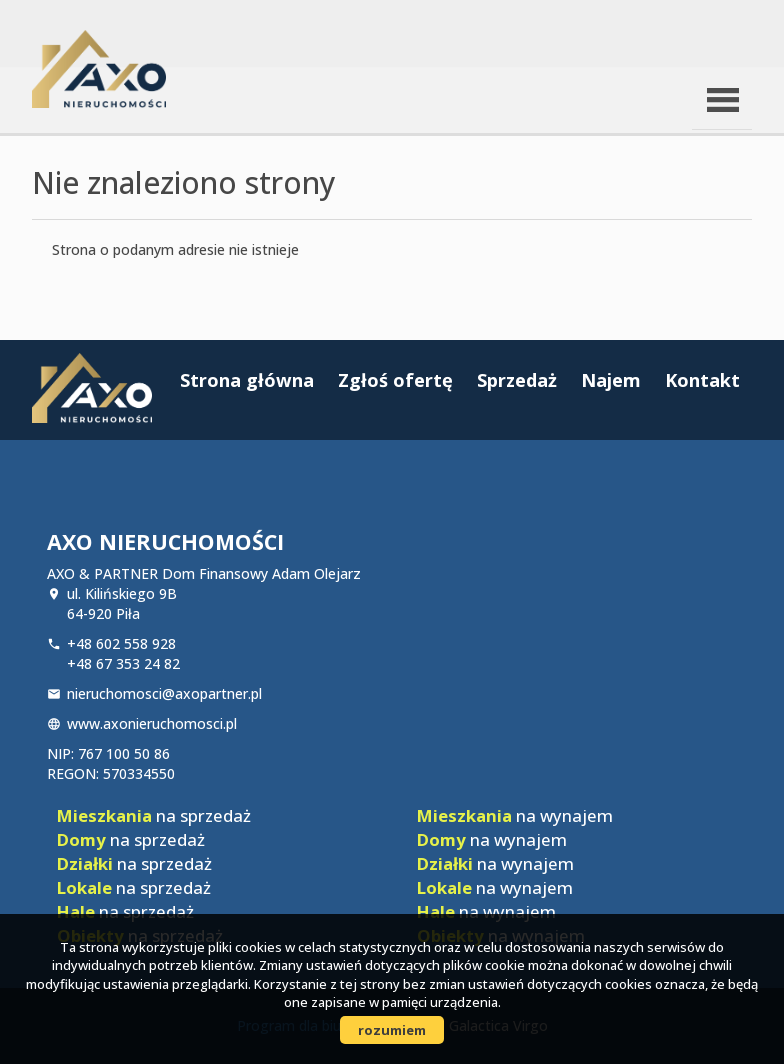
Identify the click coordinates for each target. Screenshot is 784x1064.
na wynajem (515, 815)
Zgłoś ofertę (395, 380)
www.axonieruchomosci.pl (152, 723)
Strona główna (247, 380)
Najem (611, 380)
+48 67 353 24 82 (123, 663)
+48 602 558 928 (121, 643)
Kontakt (702, 380)
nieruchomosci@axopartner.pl (164, 693)
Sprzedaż (517, 380)
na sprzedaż (154, 815)
